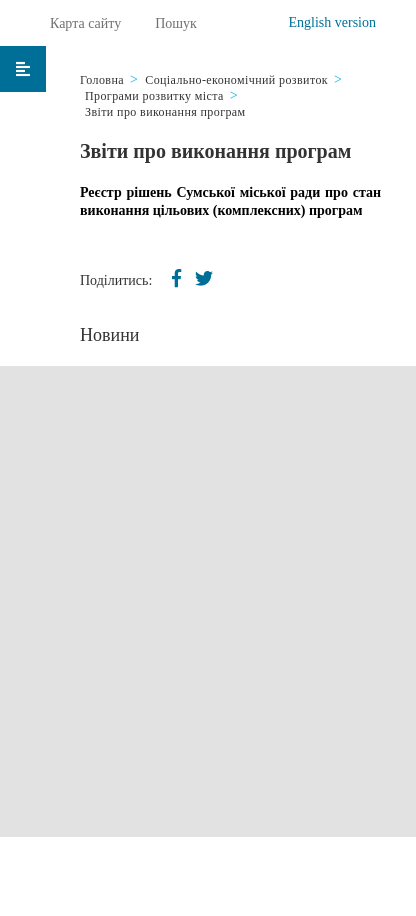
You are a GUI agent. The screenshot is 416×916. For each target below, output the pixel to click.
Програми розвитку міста (154, 96)
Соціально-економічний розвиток (236, 80)
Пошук (176, 23)
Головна (102, 80)
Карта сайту (85, 23)
